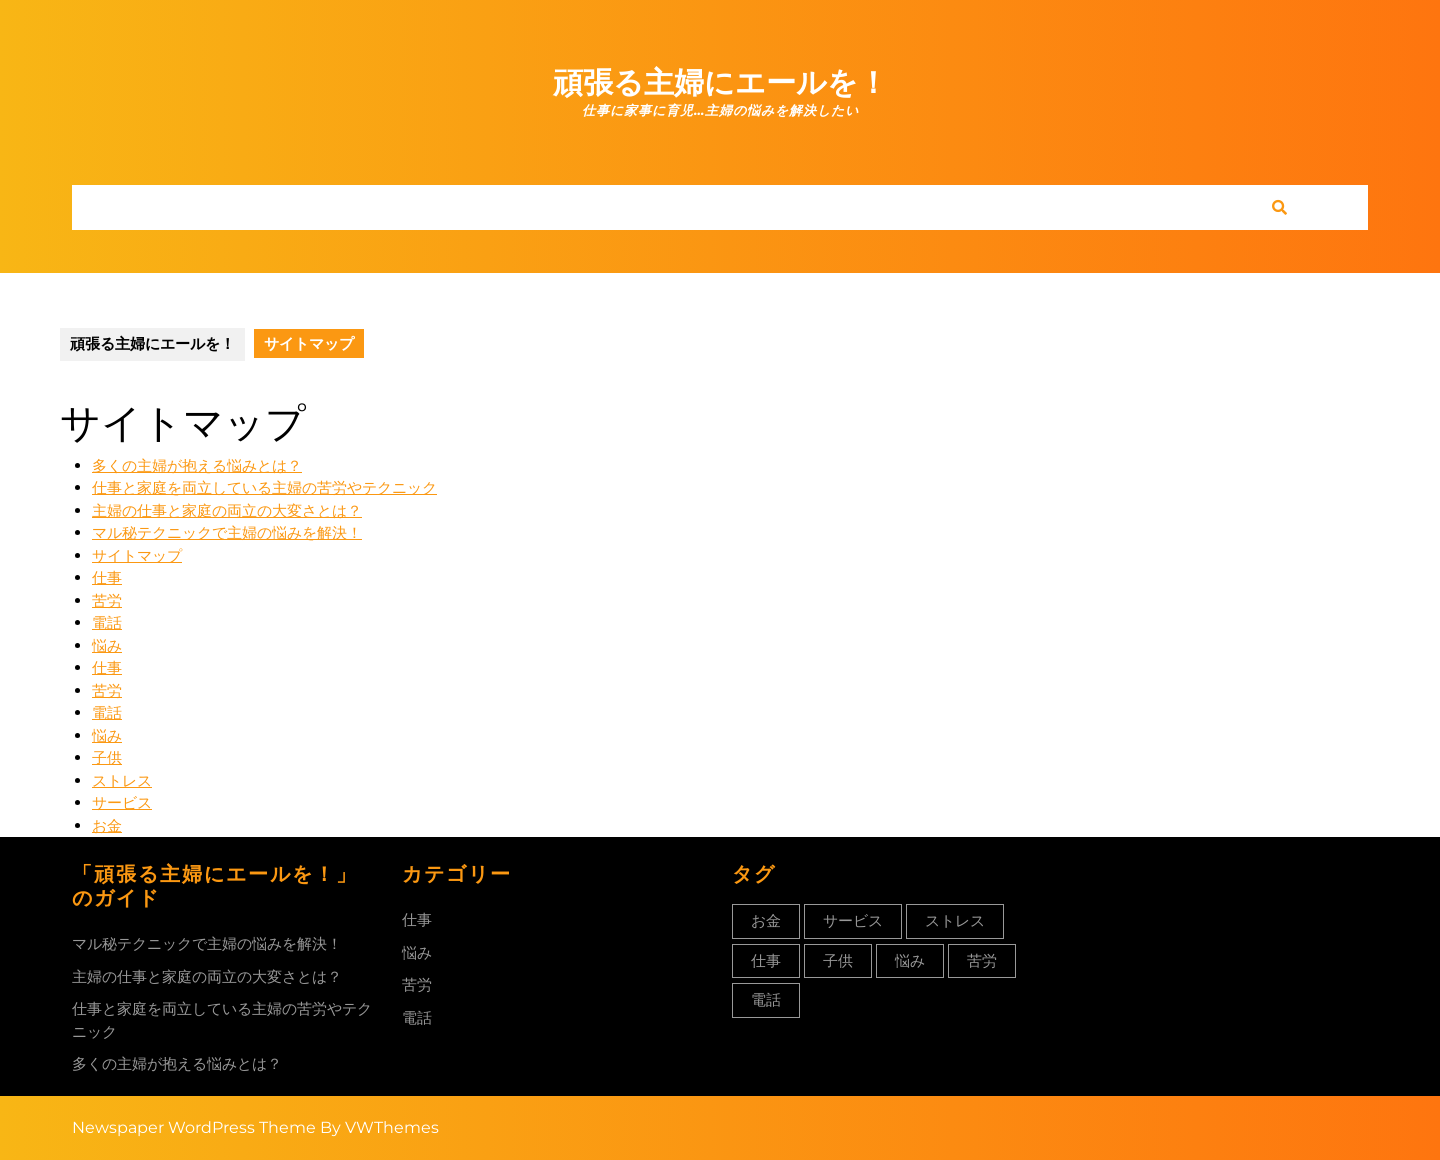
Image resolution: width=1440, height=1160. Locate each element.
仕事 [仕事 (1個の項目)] (766, 960)
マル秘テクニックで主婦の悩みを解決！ (227, 532)
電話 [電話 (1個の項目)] (766, 999)
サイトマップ (137, 555)
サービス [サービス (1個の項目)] (853, 920)
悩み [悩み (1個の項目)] (910, 960)
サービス (122, 802)
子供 (107, 757)
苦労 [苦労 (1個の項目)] (982, 960)
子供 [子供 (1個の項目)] (838, 960)
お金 (107, 825)
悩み (107, 645)
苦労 (107, 600)
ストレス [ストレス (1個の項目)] (955, 920)
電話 (107, 622)
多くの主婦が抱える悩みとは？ (197, 465)
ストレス (122, 780)
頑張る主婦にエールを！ (720, 82)
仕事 (107, 577)
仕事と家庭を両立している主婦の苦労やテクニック (264, 487)
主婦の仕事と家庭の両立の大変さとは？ (227, 510)
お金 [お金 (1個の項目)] (766, 920)
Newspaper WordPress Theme (194, 1127)
